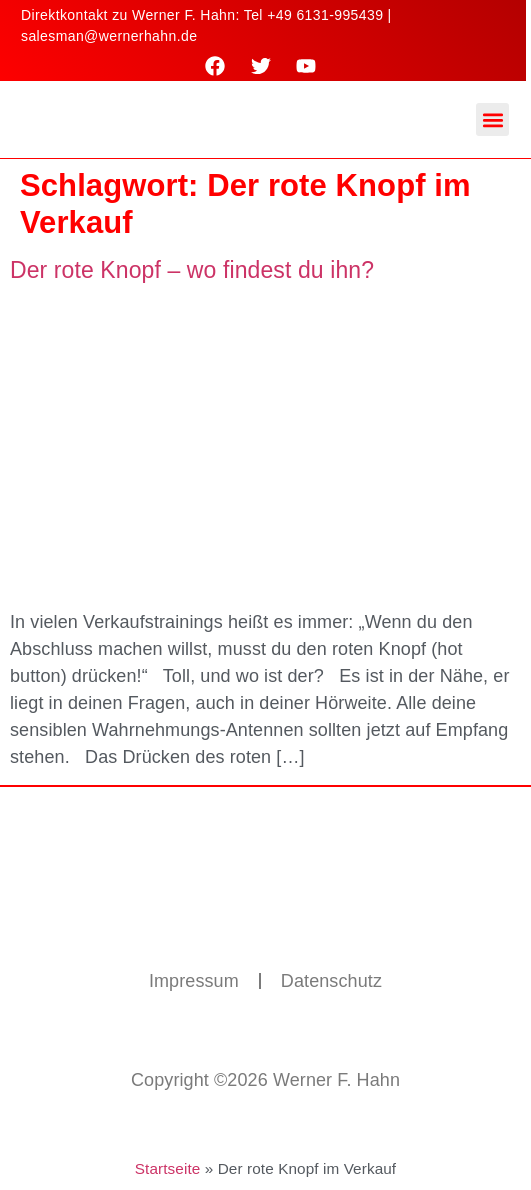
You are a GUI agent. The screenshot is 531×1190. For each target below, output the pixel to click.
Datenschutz (331, 981)
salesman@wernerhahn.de (109, 36)
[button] (492, 119)
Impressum (194, 981)
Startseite (168, 1168)
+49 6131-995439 (325, 15)
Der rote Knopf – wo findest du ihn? (192, 270)
